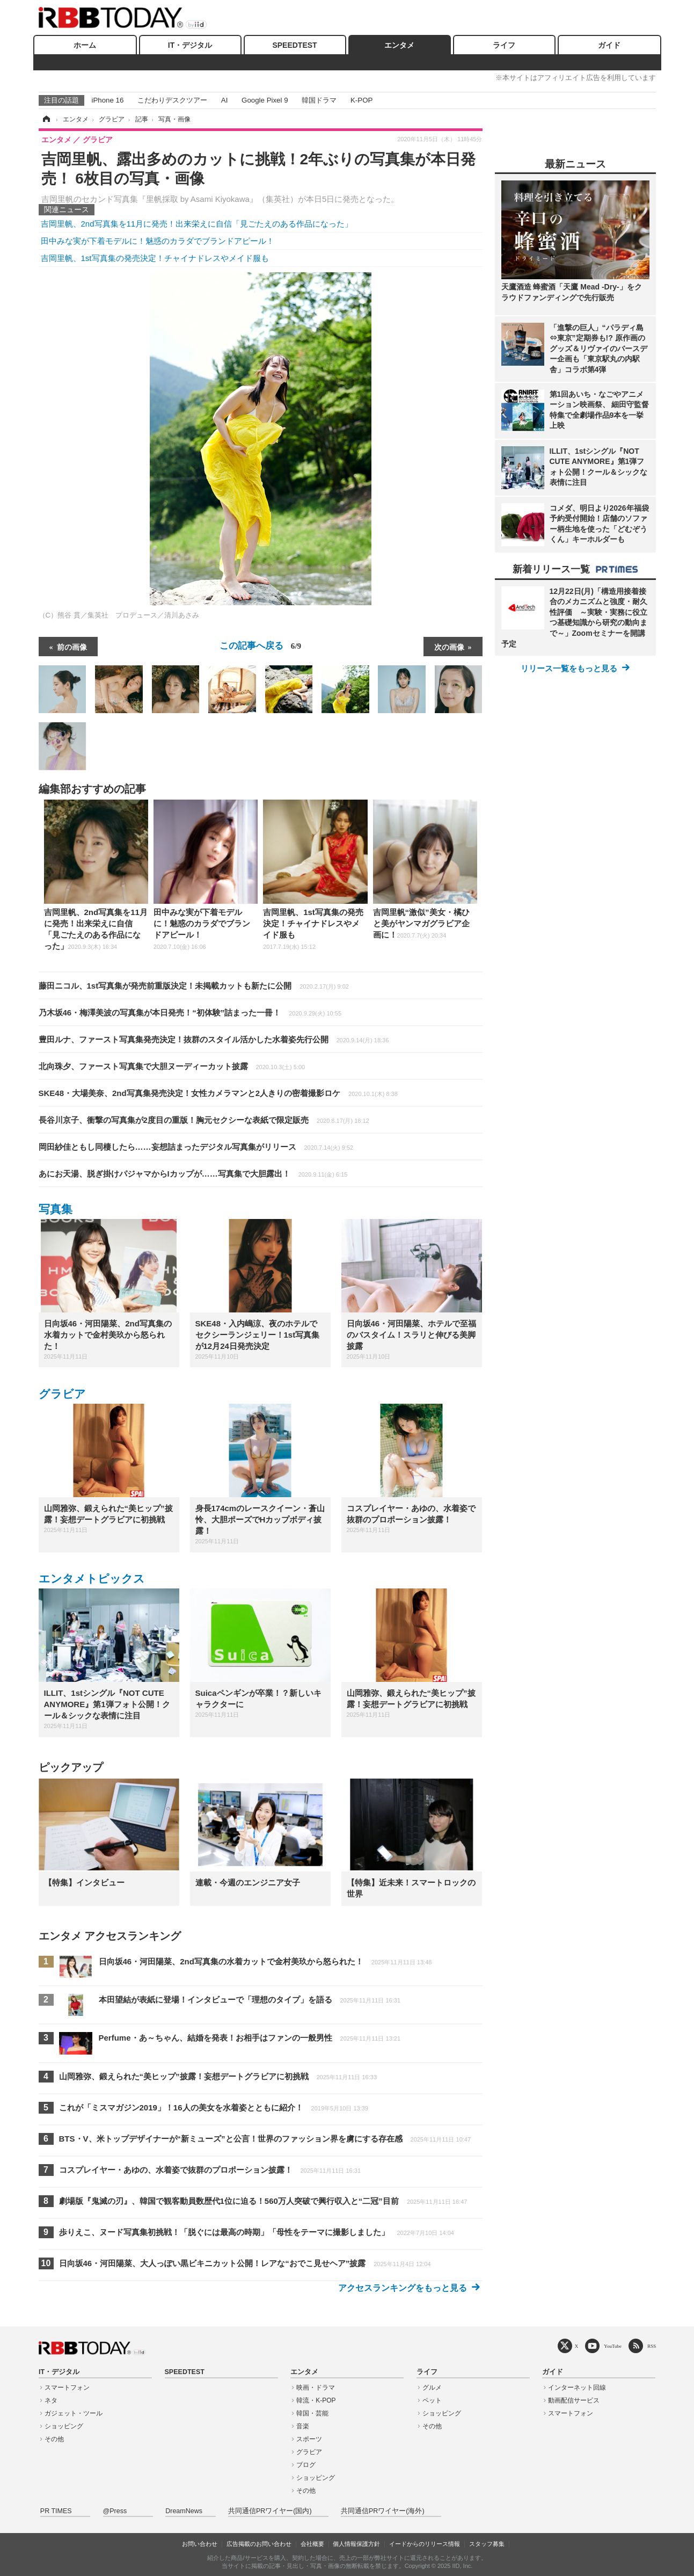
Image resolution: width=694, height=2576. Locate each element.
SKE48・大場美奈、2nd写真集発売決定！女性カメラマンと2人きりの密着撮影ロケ (218, 1093)
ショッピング (64, 2426)
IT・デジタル (190, 45)
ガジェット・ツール (74, 2413)
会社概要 (312, 2544)
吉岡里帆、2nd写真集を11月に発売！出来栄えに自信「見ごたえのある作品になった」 (197, 223)
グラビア (62, 1394)
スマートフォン (67, 2387)
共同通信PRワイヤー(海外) (383, 2511)
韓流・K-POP (315, 2400)
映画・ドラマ (315, 2387)
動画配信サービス (574, 2400)
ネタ (51, 2400)
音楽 (302, 2426)
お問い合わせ (199, 2544)
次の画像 (449, 646)
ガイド (609, 45)
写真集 (55, 1209)
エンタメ (399, 45)
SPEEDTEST (294, 45)
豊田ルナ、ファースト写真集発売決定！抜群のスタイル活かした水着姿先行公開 (214, 1039)
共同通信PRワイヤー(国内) (270, 2511)
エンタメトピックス (92, 1578)
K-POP (361, 100)
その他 (54, 2439)
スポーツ (309, 2439)
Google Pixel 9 (265, 100)
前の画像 (72, 646)
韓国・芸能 (312, 2413)
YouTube (613, 2345)
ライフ (504, 45)
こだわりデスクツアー (172, 100)
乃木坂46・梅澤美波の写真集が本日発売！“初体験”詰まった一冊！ (190, 1012)
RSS (651, 2345)
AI (224, 100)
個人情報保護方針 (356, 2544)
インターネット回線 (577, 2387)
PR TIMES (56, 2511)
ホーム (85, 45)
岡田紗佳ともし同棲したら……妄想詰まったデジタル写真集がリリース (196, 1146)
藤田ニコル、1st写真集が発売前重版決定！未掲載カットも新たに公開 (194, 985)
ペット (432, 2400)
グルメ (432, 2387)
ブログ (306, 2465)
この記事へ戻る (260, 645)
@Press (115, 2511)
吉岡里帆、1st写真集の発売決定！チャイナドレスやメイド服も (155, 258)
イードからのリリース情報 (424, 2544)
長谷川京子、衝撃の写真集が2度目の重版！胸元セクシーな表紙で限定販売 (204, 1119)
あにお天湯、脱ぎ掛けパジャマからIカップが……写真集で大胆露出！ (193, 1173)
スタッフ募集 (487, 2544)
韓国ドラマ (319, 100)
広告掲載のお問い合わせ (259, 2544)
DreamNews (183, 2511)
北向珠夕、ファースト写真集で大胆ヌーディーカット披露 (172, 1066)
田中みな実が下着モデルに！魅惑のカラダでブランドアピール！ (157, 240)
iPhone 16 (108, 100)
